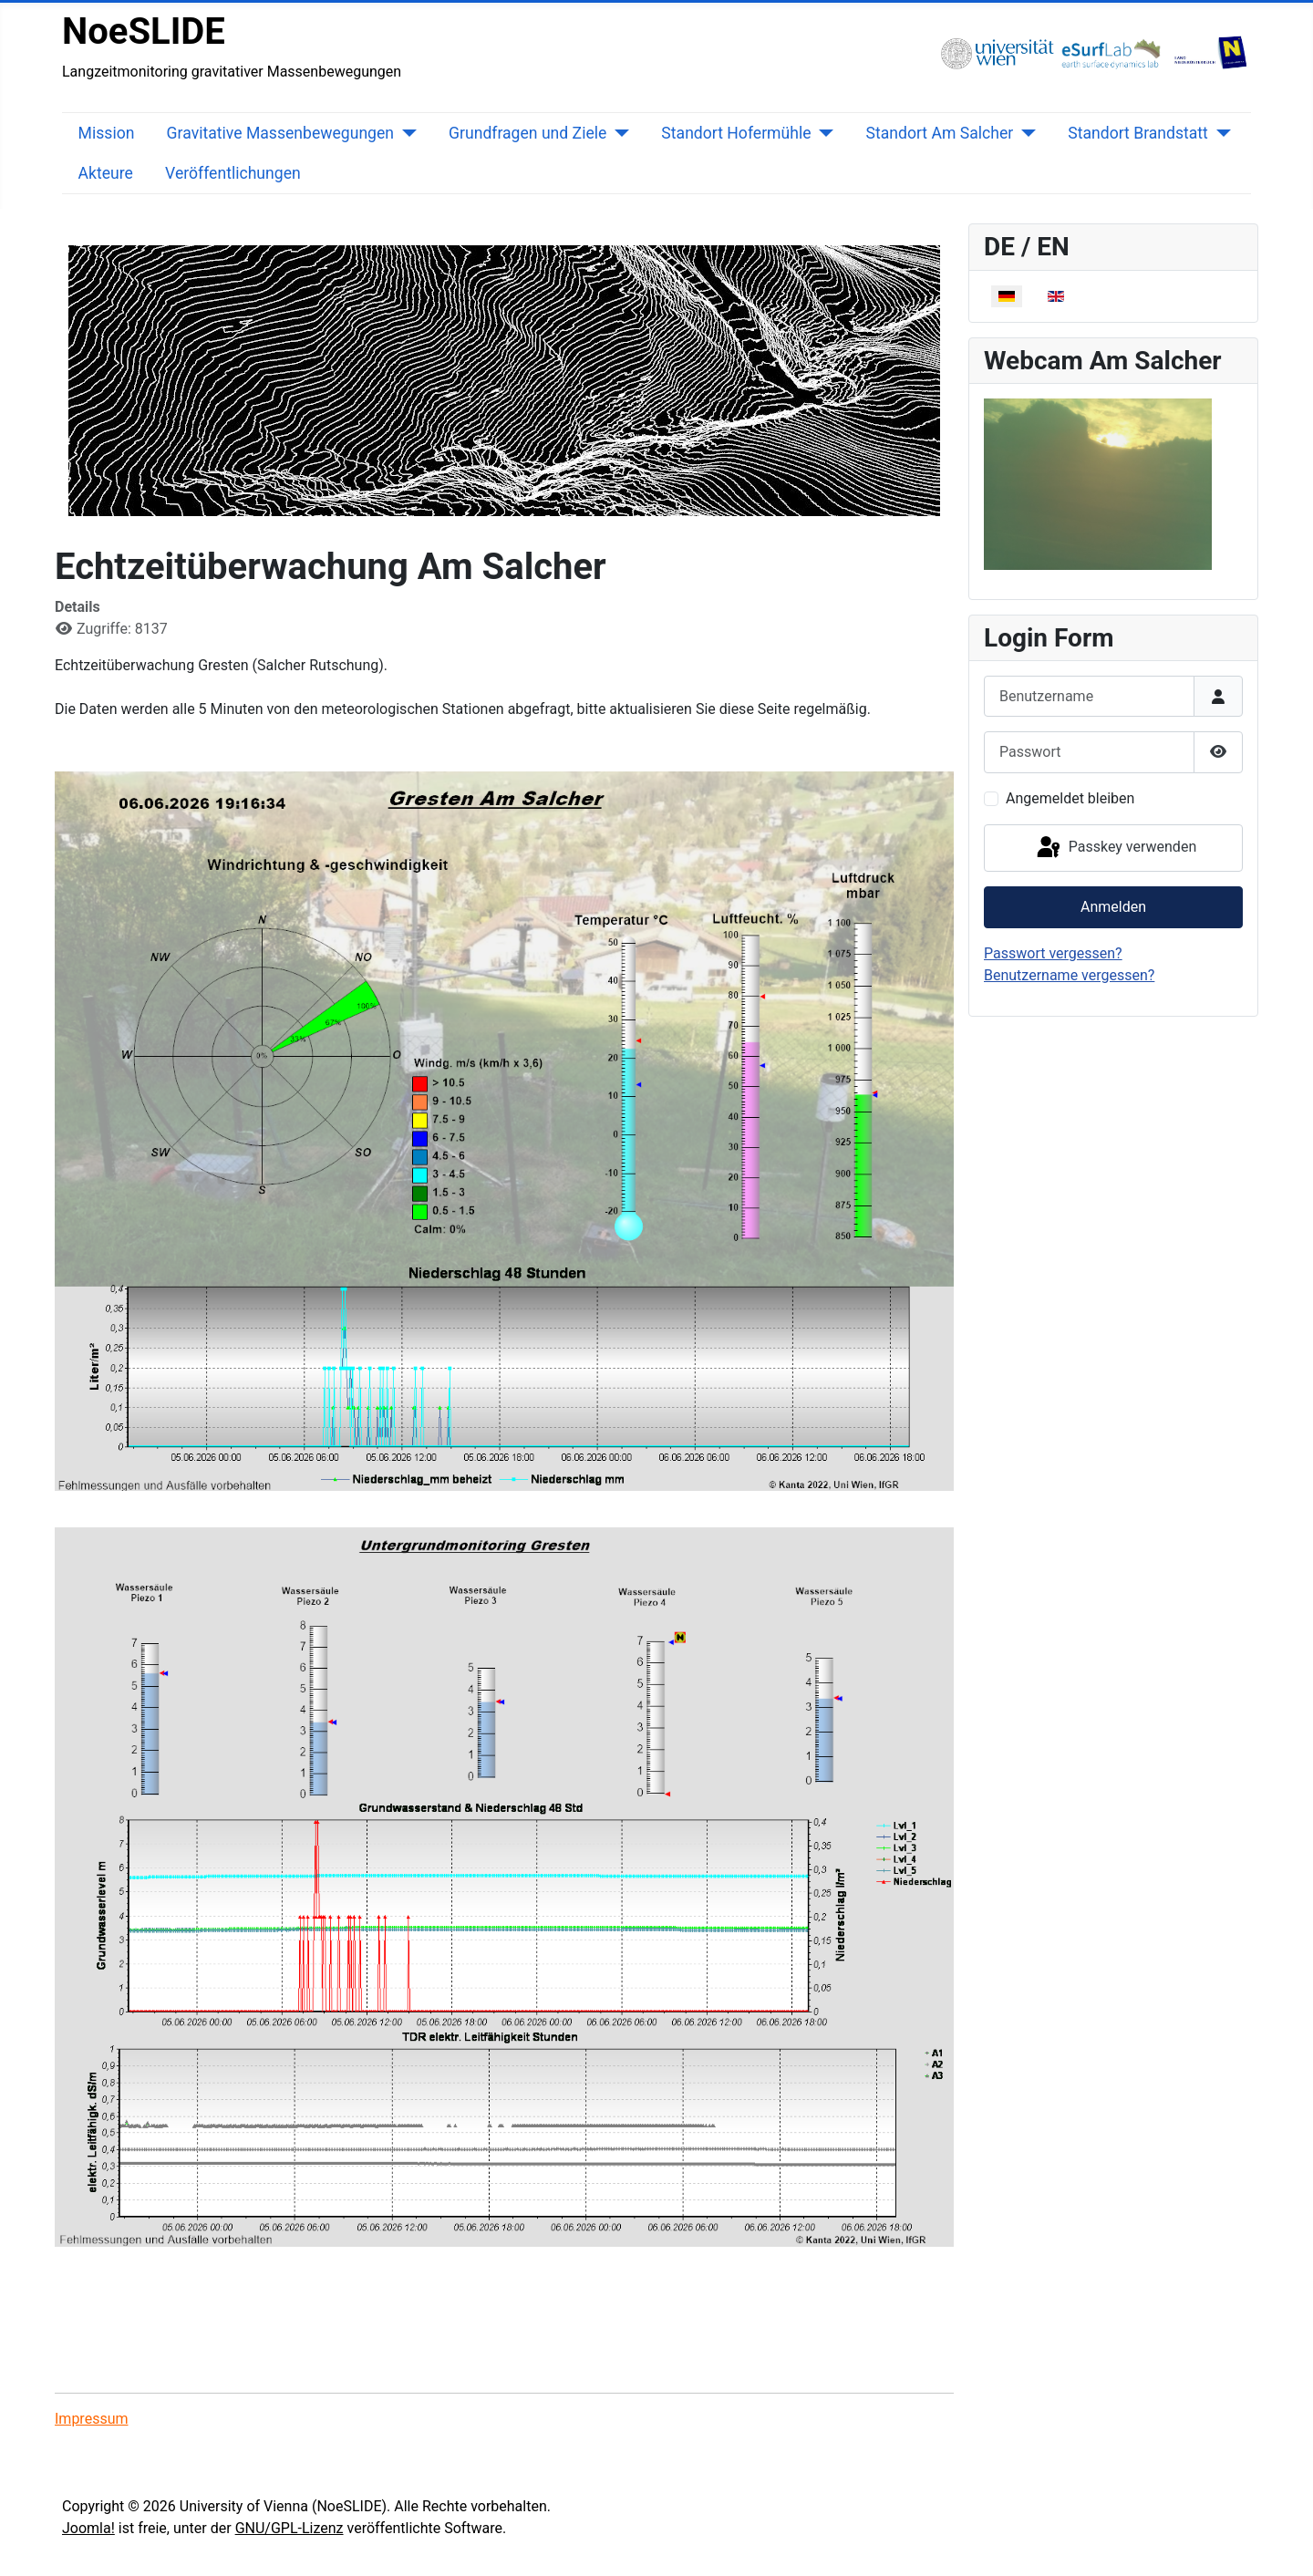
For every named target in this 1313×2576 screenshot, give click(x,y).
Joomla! (88, 2528)
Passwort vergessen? (1053, 953)
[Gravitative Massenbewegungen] (405, 133)
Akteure (105, 173)
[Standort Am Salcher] (1024, 133)
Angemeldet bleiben (1070, 798)
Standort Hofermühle (736, 133)
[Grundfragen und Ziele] (617, 133)
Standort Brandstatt (1138, 133)
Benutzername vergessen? (1069, 975)
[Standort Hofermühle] (823, 133)
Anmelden (1113, 907)
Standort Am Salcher (940, 133)
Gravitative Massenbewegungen (280, 133)
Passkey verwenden (1115, 848)
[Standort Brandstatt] (1219, 133)
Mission (106, 133)
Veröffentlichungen (233, 173)
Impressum (92, 2418)
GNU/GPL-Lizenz (289, 2528)
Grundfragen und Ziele (527, 133)
